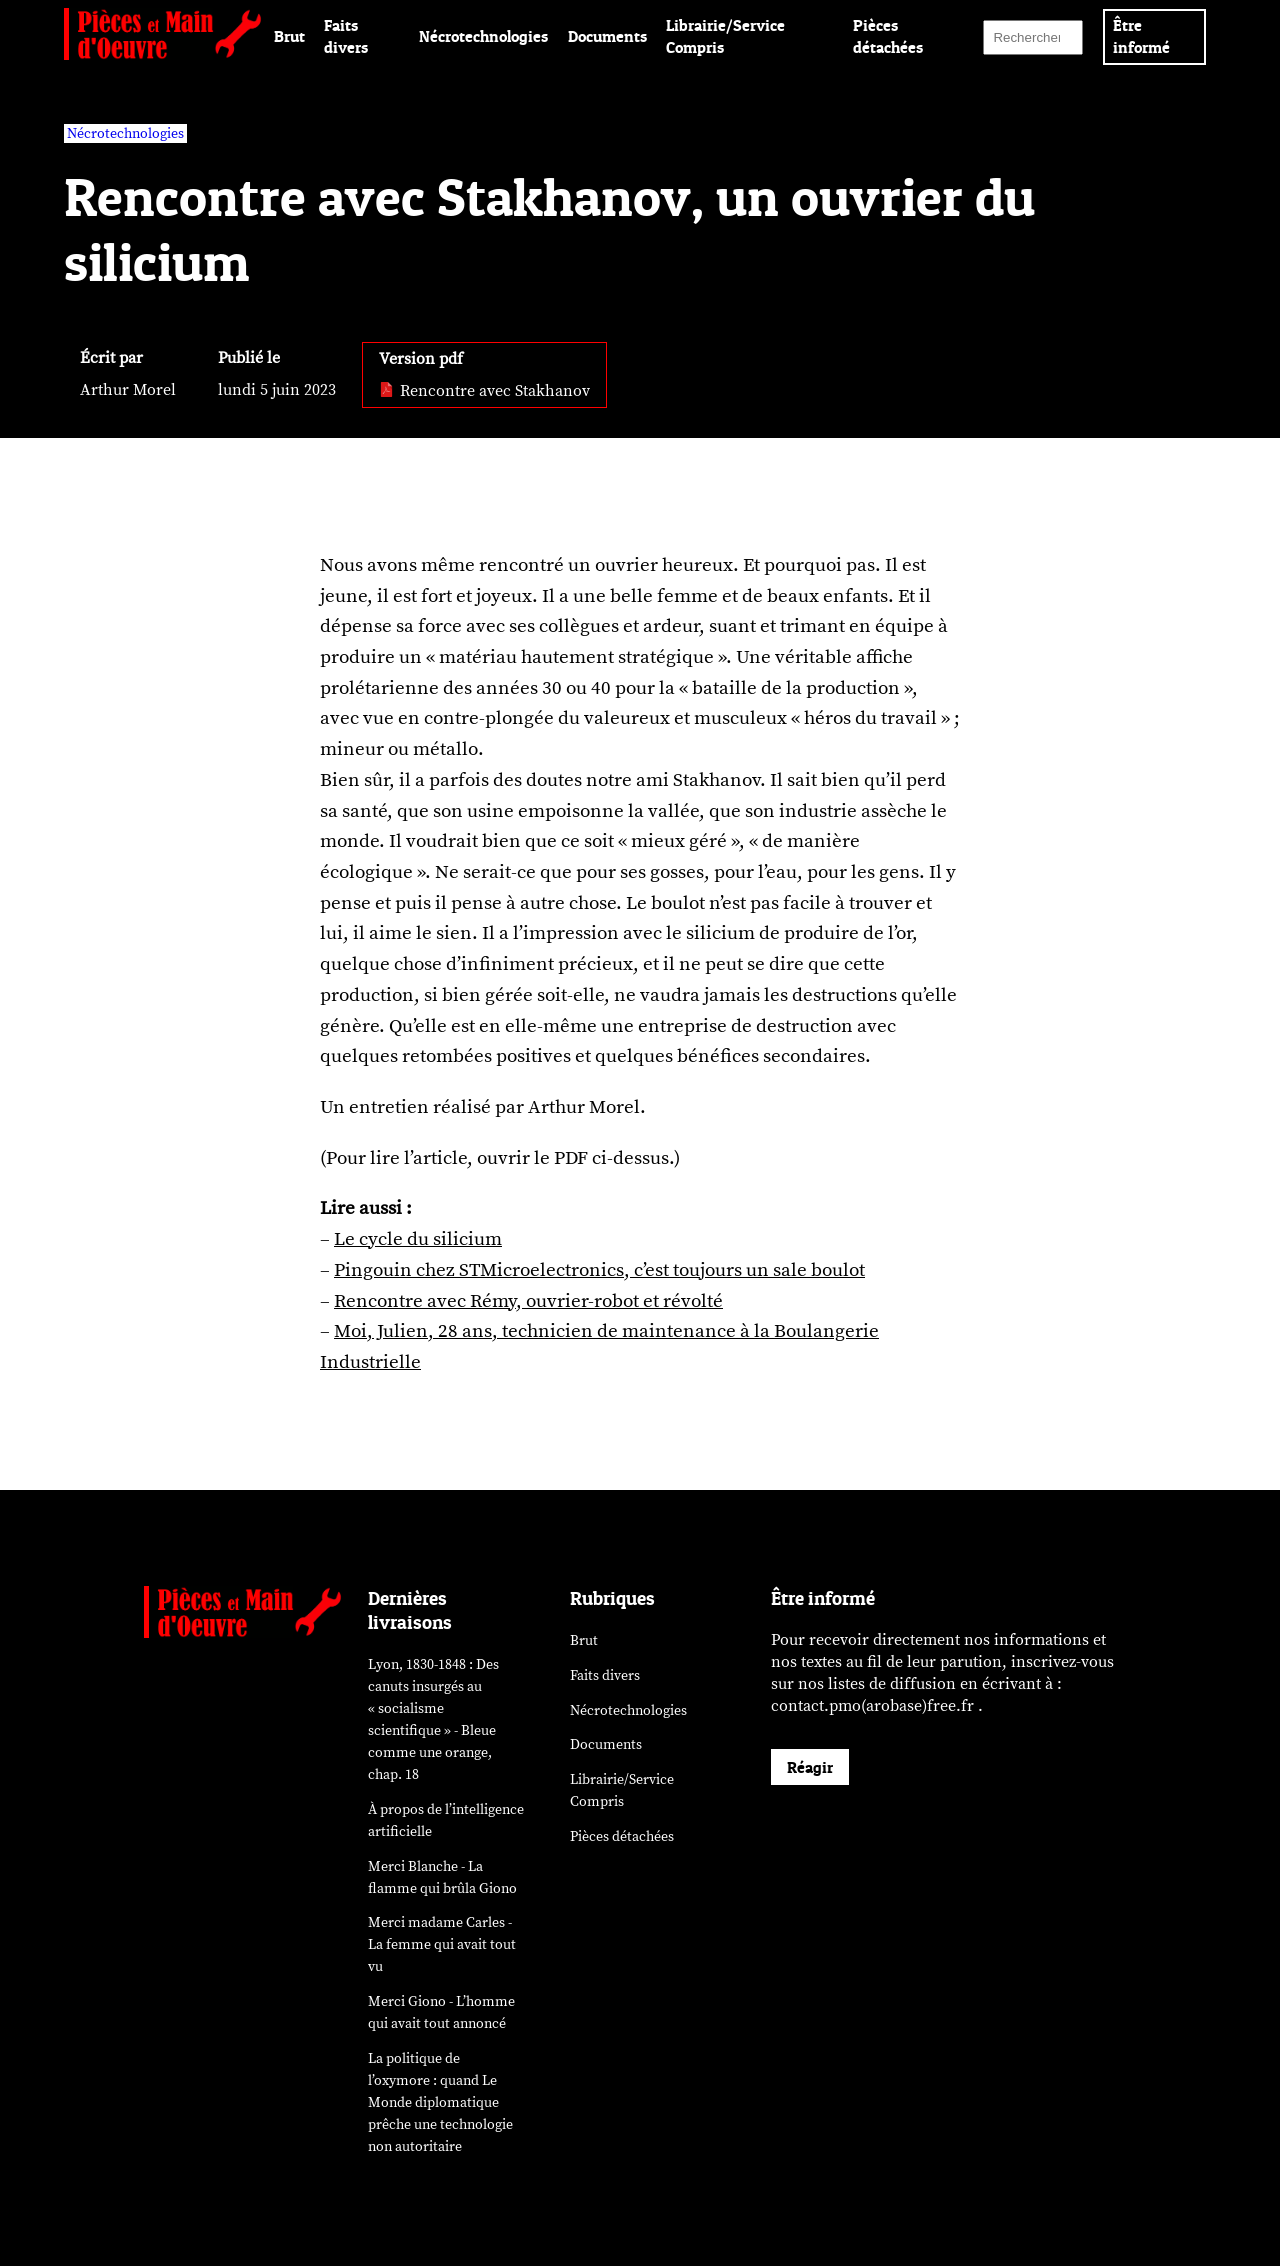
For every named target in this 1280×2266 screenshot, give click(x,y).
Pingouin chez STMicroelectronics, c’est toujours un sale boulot (599, 1270)
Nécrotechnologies (483, 36)
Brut (289, 36)
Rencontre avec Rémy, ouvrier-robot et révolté (528, 1301)
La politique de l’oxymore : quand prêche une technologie (440, 2102)
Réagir (810, 1767)
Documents (607, 36)
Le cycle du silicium (418, 1239)
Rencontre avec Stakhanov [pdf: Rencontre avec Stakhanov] (484, 391)
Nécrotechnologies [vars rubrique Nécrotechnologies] (125, 133)
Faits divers (605, 1675)
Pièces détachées (622, 1836)
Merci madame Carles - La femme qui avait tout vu (442, 1944)
